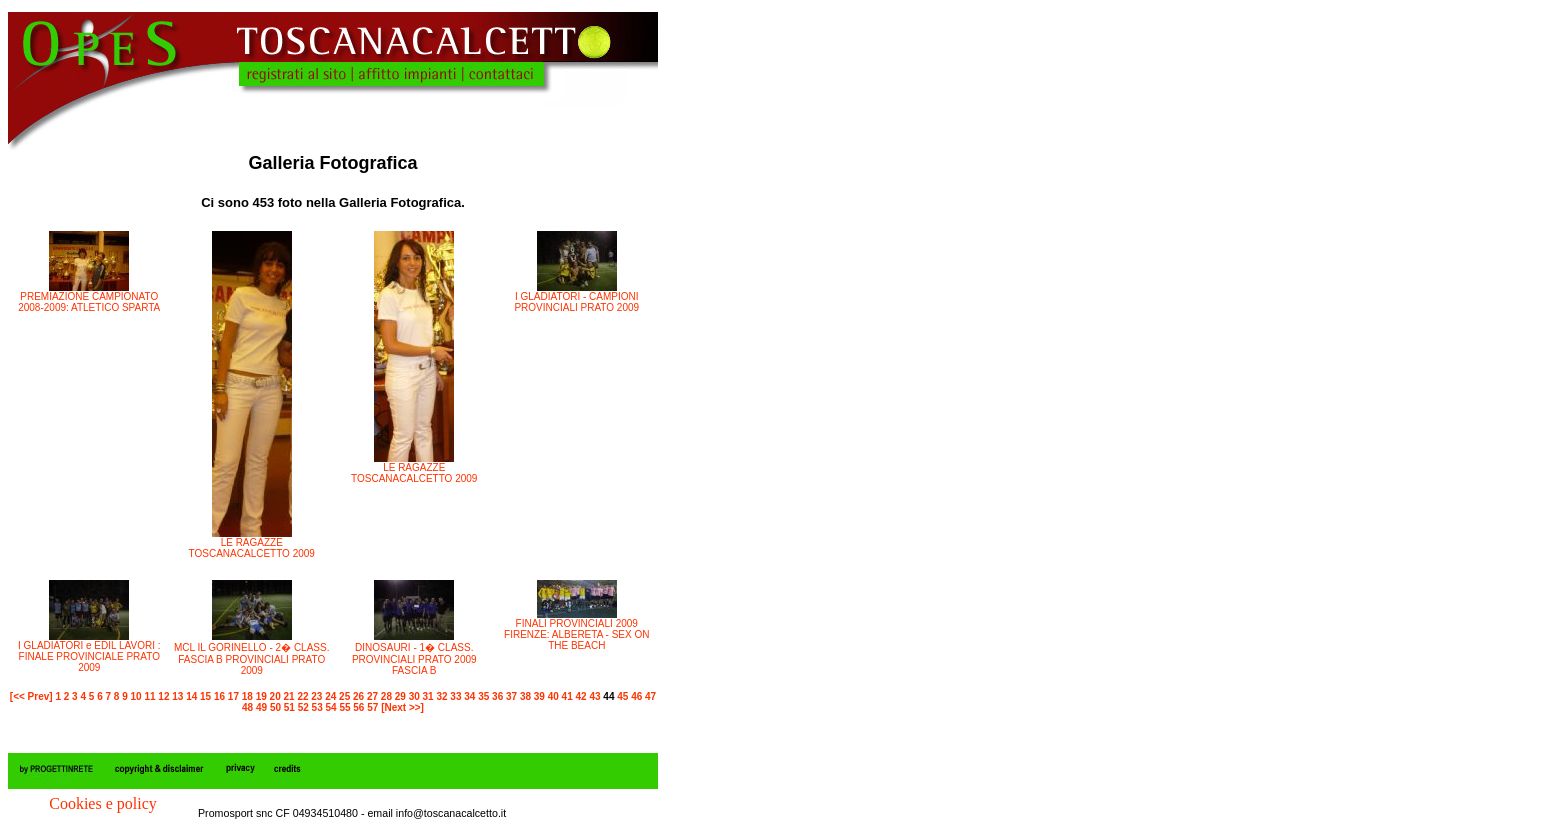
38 (525, 696)
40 (553, 696)
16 (219, 696)
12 (163, 696)
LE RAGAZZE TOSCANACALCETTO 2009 (252, 548)
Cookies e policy (103, 803)
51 (289, 707)
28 (386, 696)
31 (428, 696)
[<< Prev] (31, 696)
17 (233, 696)
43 (594, 696)
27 (372, 696)
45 (622, 696)
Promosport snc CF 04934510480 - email (297, 813)
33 (455, 696)
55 (344, 707)
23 (316, 696)
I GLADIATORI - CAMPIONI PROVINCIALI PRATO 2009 (576, 302)
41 (567, 696)
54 (331, 707)
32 (441, 696)
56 (358, 707)
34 (469, 696)
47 (650, 696)
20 (275, 696)
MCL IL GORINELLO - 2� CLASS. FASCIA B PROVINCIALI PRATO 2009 (251, 659)
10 (136, 696)
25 (344, 696)
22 (302, 696)
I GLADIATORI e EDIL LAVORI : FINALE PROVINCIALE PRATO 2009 (89, 656)
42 (581, 696)
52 (303, 707)
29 (400, 696)
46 (636, 696)
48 (247, 707)
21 (288, 696)
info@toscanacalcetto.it (451, 813)
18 (247, 696)
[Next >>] (402, 707)
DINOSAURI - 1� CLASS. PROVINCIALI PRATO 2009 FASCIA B (414, 659)
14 (191, 696)
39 (539, 696)
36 (497, 696)
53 (317, 707)
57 (372, 707)
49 (261, 707)
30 (414, 696)
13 (177, 696)
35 (483, 696)
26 (358, 696)
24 (330, 696)
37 (511, 696)
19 (261, 696)
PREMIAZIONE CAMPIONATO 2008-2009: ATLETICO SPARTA (89, 302)
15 (205, 696)
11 (149, 696)
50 (275, 707)
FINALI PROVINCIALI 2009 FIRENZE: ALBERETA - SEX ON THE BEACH (576, 634)
